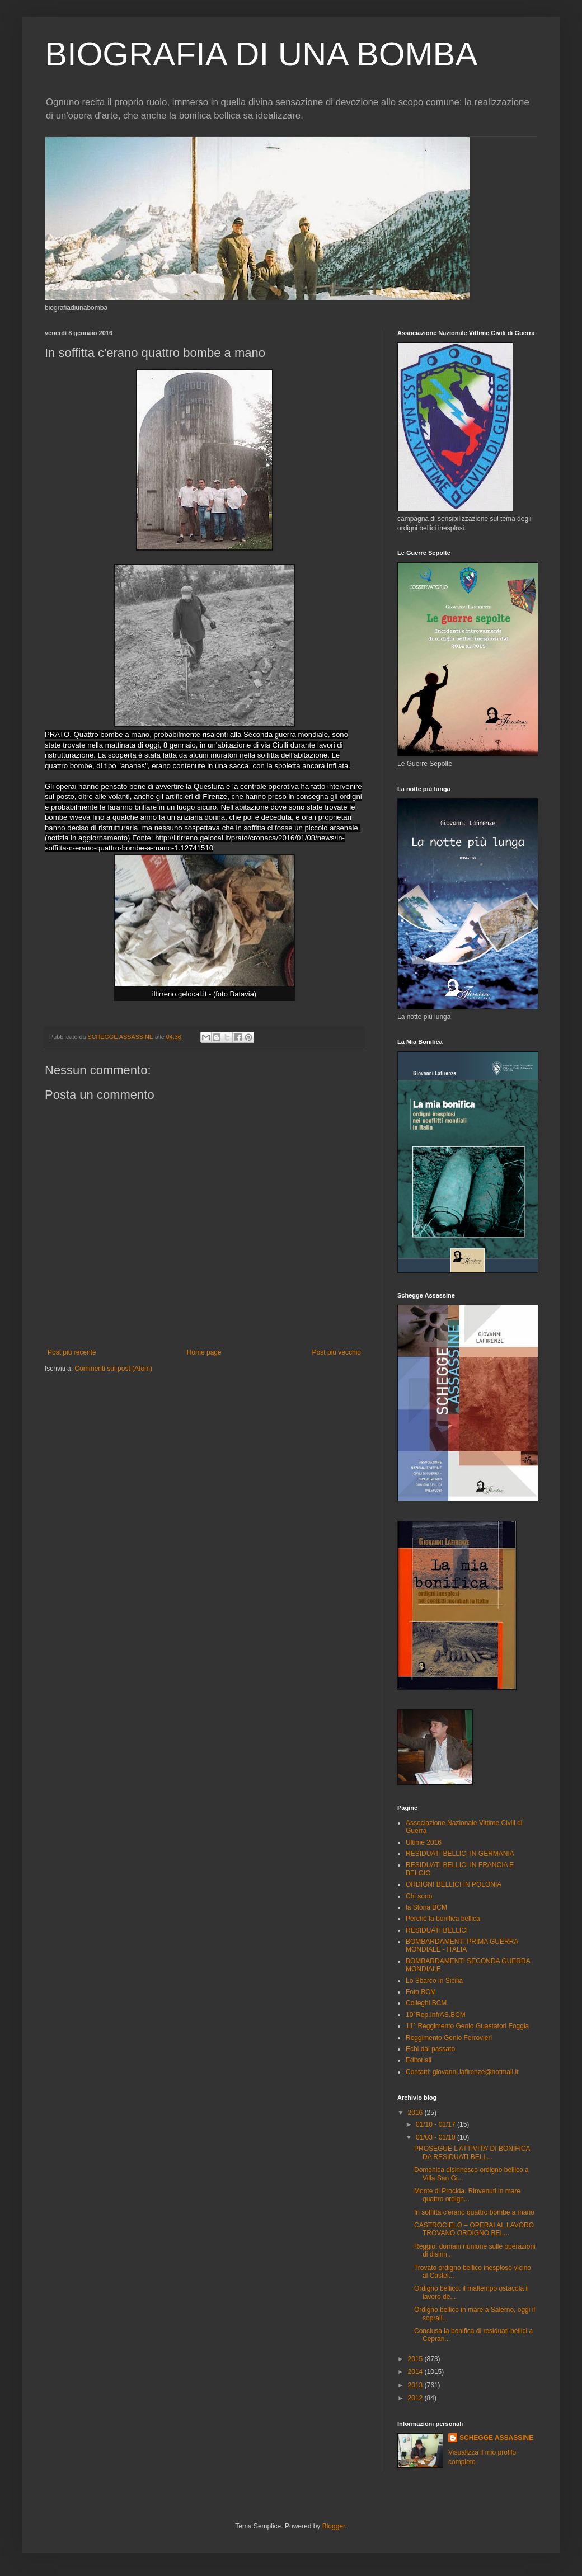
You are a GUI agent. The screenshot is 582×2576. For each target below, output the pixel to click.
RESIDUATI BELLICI (437, 1930)
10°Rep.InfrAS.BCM (436, 2015)
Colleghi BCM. (427, 2003)
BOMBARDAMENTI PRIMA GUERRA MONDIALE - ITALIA (462, 1945)
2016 (416, 2113)
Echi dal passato (430, 2049)
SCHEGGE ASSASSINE (496, 2438)
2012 (416, 2398)
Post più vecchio (336, 1352)
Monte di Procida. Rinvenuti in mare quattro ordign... (467, 2195)
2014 (416, 2372)
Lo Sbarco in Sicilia (434, 1981)
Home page (204, 1352)
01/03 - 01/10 (436, 2137)
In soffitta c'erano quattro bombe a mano (474, 2212)
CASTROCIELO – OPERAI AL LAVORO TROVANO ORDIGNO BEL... (474, 2229)
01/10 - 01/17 (436, 2124)
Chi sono (419, 1896)
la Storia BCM (426, 1907)
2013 (416, 2385)
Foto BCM (421, 1992)
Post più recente (72, 1352)
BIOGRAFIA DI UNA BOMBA (261, 54)
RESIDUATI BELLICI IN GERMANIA (460, 1854)
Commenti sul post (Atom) (113, 1368)
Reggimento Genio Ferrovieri (449, 2038)
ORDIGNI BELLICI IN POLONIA (453, 1884)
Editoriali (418, 2060)
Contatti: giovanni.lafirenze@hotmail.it (462, 2072)
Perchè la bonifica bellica (443, 1918)
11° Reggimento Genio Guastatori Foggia (467, 2026)
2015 (416, 2359)
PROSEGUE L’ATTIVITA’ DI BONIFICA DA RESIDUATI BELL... (472, 2152)
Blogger (333, 2526)
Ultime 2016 (424, 1842)
